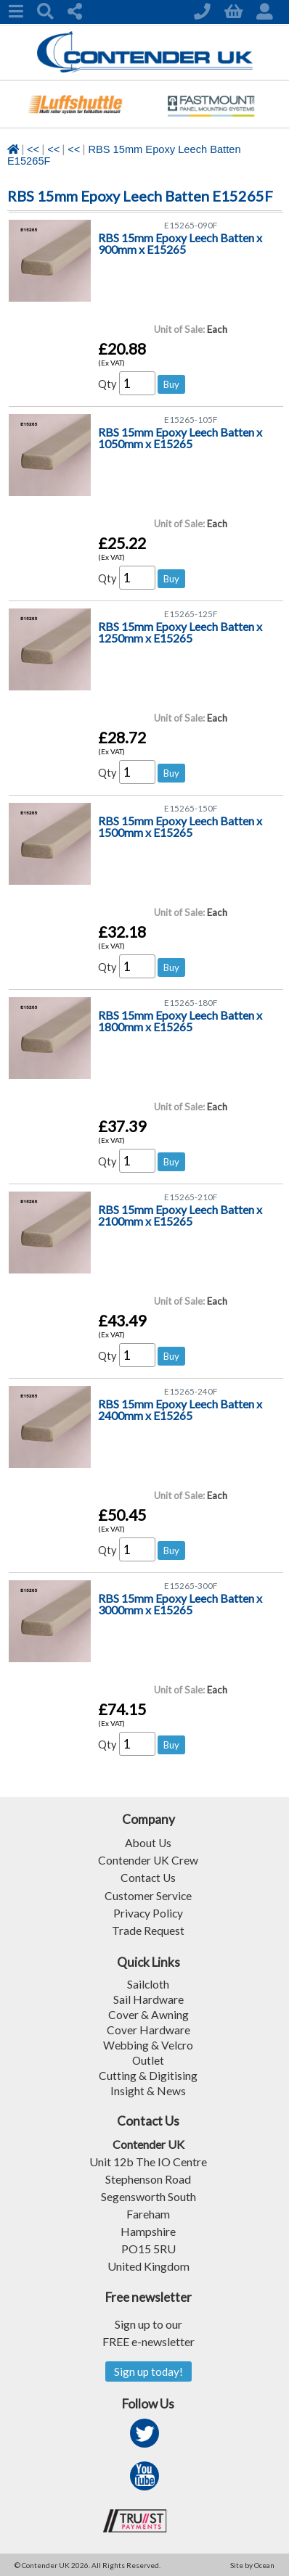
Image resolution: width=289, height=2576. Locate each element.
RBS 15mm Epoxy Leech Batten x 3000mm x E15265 (180, 1604)
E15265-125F (191, 613)
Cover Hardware (148, 2028)
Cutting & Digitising (148, 2074)
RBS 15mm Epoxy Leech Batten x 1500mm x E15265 (180, 827)
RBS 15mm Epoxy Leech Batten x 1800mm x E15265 (180, 1021)
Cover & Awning (148, 2013)
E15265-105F (191, 419)
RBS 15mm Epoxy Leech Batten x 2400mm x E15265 (180, 1410)
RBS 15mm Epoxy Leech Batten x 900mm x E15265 (180, 244)
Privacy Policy (148, 1912)
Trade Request (148, 1929)
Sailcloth (148, 1982)
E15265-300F (191, 1585)
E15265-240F (191, 1391)
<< (33, 149)
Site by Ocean (252, 2564)
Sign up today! (148, 2370)
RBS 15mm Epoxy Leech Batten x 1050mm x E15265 (180, 438)
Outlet (148, 2058)
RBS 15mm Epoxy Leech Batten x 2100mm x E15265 (180, 1216)
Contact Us (148, 1877)
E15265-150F (191, 808)
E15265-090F (191, 225)
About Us (148, 1842)
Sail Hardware (148, 1998)
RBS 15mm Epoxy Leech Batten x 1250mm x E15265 (180, 632)
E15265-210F (191, 1197)
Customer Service (148, 1895)
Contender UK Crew (148, 1860)
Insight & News (148, 2089)
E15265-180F (191, 1002)
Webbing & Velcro (148, 2043)
